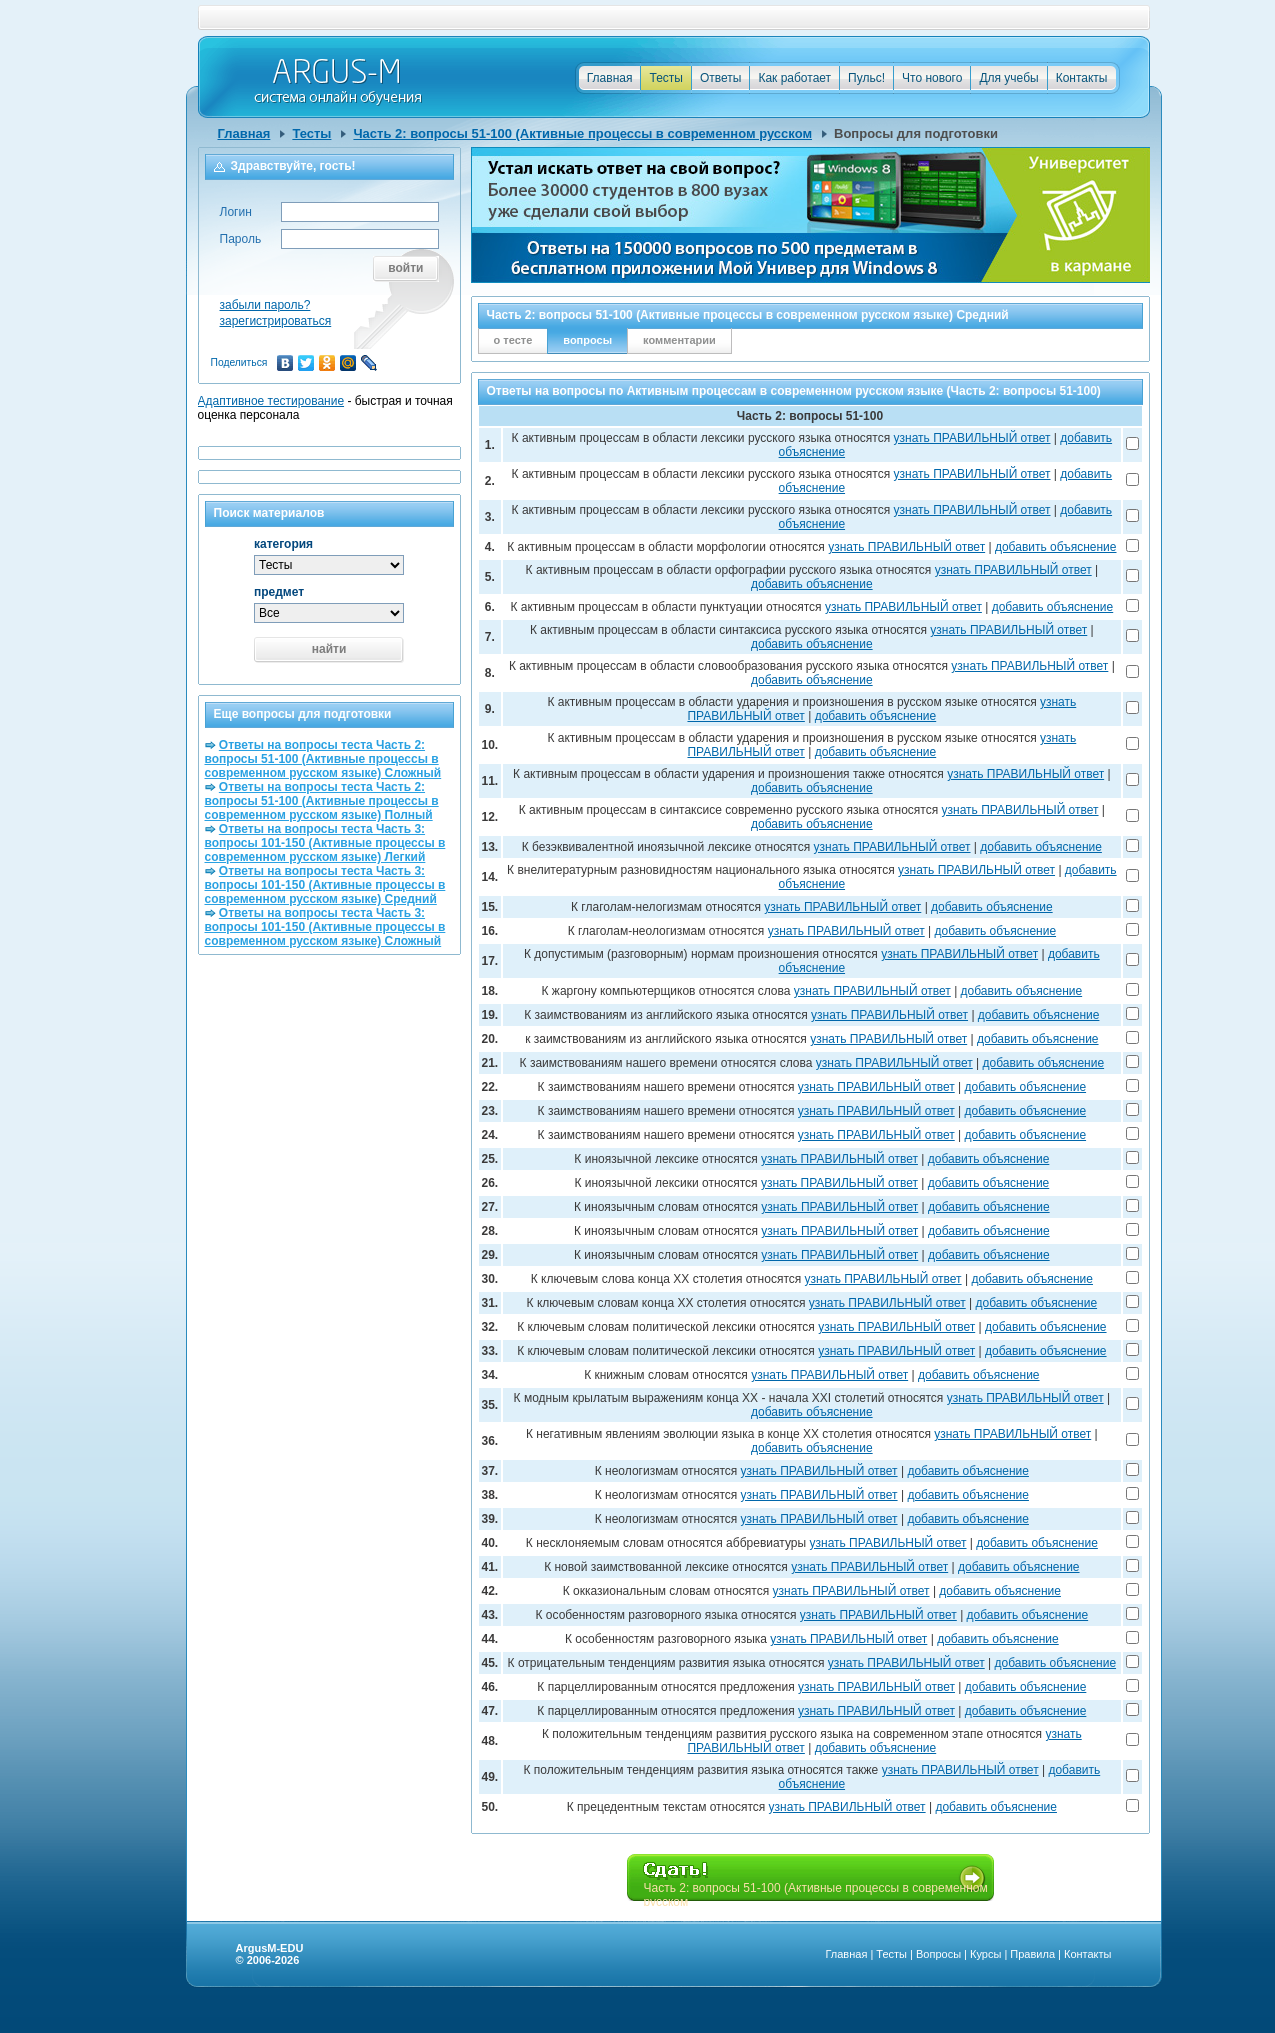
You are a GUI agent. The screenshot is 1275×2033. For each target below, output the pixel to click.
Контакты (1082, 78)
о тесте (513, 340)
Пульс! (866, 78)
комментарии (679, 340)
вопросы (587, 340)
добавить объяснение (1056, 547)
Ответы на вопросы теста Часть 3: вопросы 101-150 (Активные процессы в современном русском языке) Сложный (325, 927)
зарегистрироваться (276, 321)
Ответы (720, 78)
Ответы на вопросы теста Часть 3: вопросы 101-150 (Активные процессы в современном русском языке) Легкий (325, 843)
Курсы (985, 1954)
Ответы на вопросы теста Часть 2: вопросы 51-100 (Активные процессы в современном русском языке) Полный (322, 801)
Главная (610, 78)
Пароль (241, 239)
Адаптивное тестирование (271, 401)
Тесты (665, 78)
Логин (236, 212)
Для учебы (1008, 78)
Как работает (794, 78)
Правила (1032, 1954)
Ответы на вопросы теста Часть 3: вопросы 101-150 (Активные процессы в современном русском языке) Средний (325, 885)
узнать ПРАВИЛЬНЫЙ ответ (972, 438)
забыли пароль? (265, 305)
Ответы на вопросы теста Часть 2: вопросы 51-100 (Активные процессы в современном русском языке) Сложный (323, 759)
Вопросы (938, 1954)
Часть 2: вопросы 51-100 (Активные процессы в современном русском (582, 133)
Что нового (932, 78)
